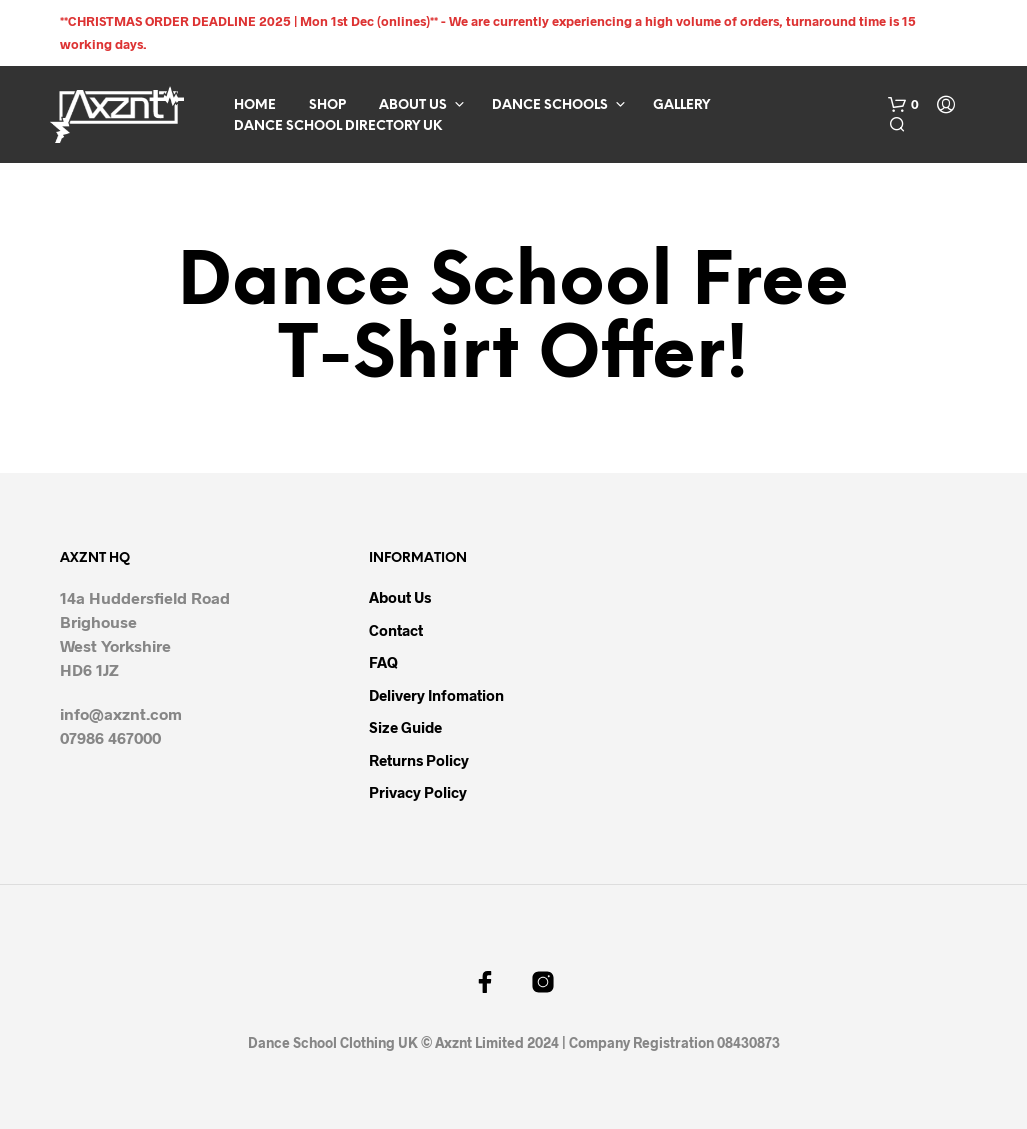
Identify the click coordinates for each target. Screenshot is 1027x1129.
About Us (413, 105)
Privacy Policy (418, 792)
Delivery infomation (436, 695)
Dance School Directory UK (338, 126)
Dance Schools (550, 105)
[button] (903, 105)
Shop (327, 105)
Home (255, 105)
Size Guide (405, 727)
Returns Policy (419, 760)
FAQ (383, 662)
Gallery (681, 105)
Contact (396, 630)
